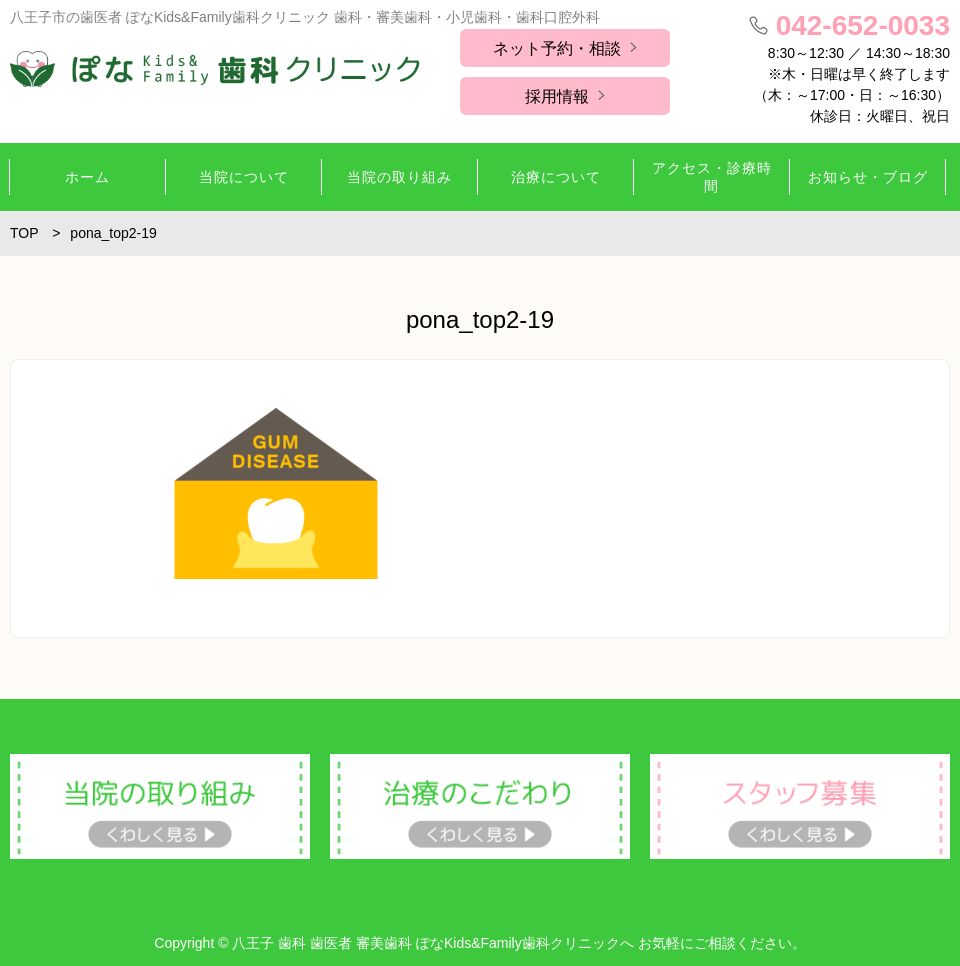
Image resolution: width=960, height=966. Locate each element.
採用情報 (557, 96)
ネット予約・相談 (557, 48)
